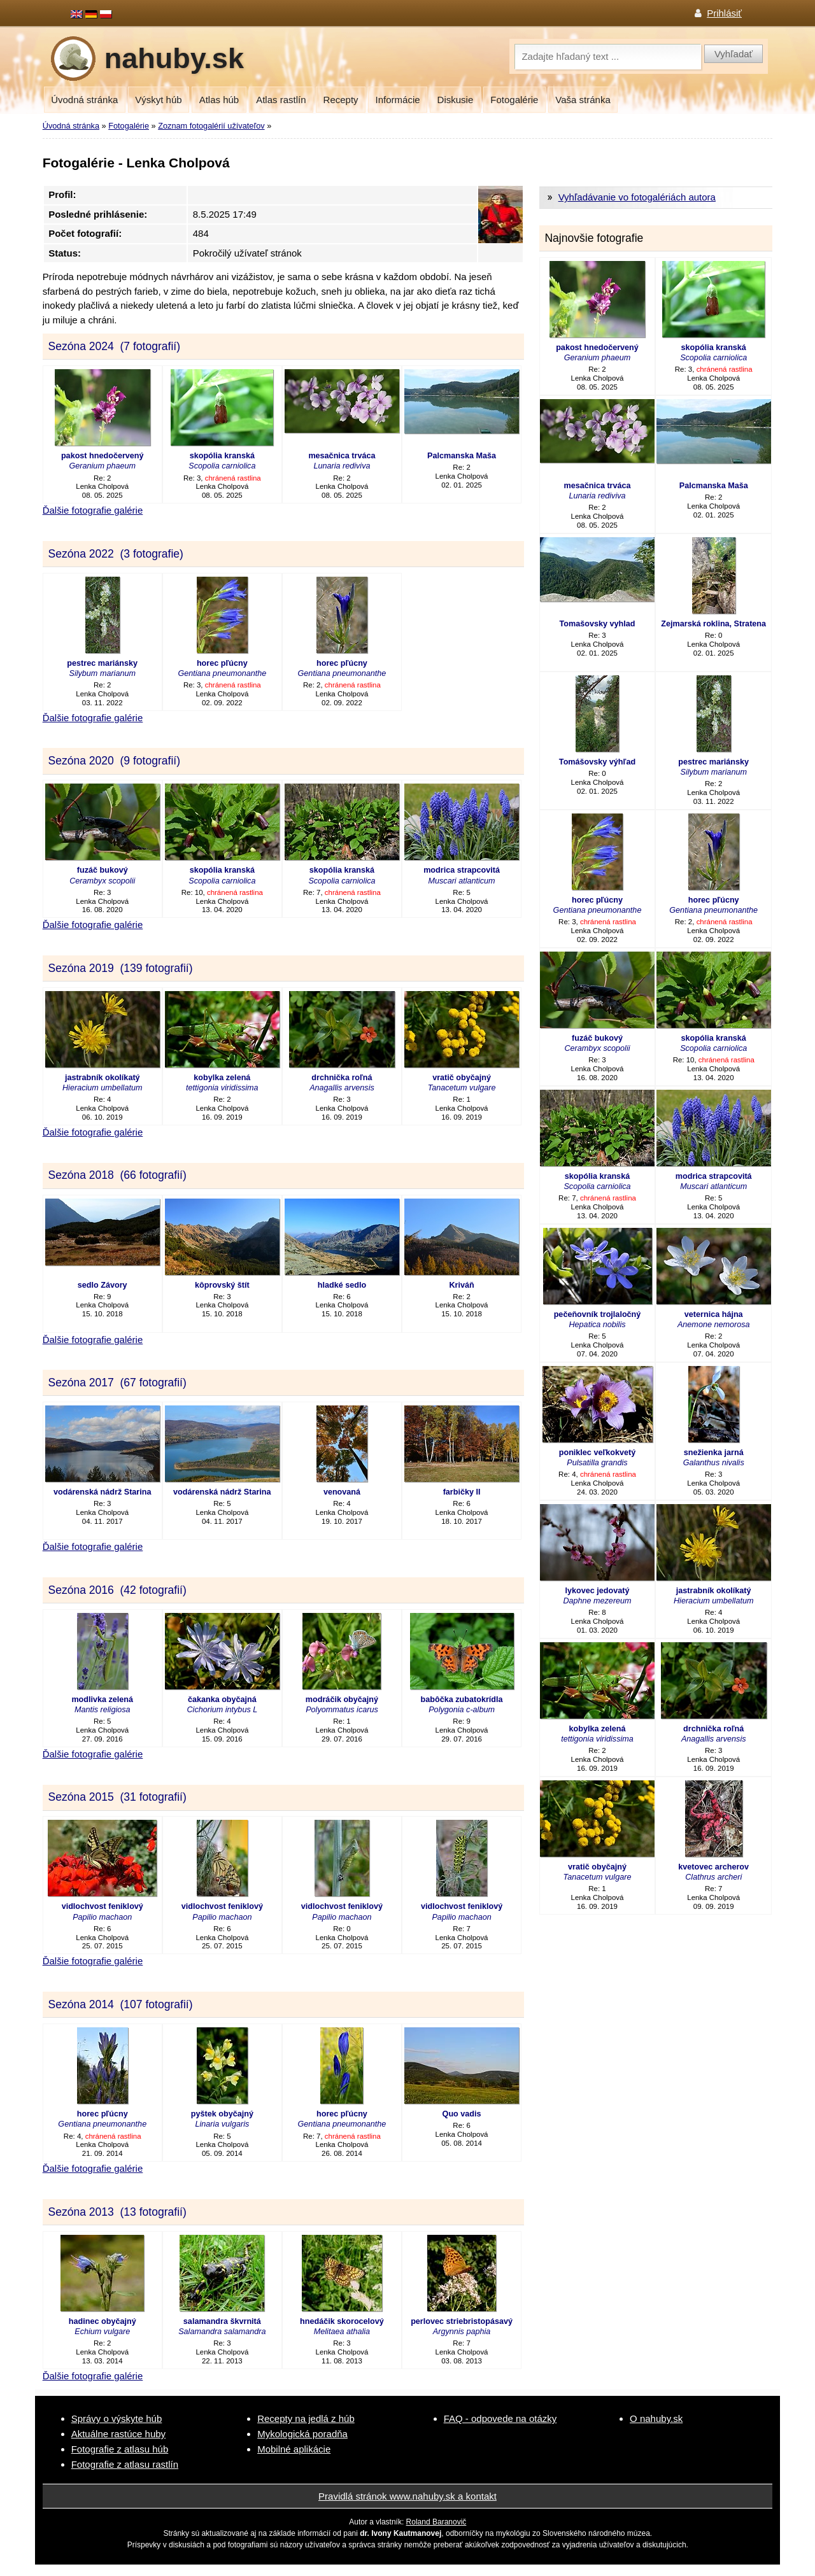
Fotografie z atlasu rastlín (124, 2464)
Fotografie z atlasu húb (120, 2449)
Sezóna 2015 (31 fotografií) (117, 1797)
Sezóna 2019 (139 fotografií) (120, 968)
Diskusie (455, 99)
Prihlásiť (724, 13)
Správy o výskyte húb (116, 2418)
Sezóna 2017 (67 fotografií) (117, 1382)
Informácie (398, 99)
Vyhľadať (733, 53)
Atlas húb (219, 99)
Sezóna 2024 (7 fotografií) (114, 346)
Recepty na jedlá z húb (306, 2418)
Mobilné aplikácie (293, 2449)
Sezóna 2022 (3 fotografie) (115, 553)
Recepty (340, 99)
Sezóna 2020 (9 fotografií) (114, 760)
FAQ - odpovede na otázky (500, 2418)
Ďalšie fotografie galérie (93, 510)
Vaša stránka (582, 99)
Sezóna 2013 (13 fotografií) (117, 2212)
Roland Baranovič (436, 2521)
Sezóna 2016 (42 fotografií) (117, 1590)
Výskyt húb (158, 99)
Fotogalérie (514, 99)
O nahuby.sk (656, 2418)
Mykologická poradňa (302, 2433)
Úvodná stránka (84, 99)
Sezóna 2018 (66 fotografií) (117, 1175)
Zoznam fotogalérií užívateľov (211, 125)
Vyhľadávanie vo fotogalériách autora (637, 197)
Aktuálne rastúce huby (118, 2433)
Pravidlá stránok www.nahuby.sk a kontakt (407, 2496)
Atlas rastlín (281, 99)
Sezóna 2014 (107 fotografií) (120, 2004)
